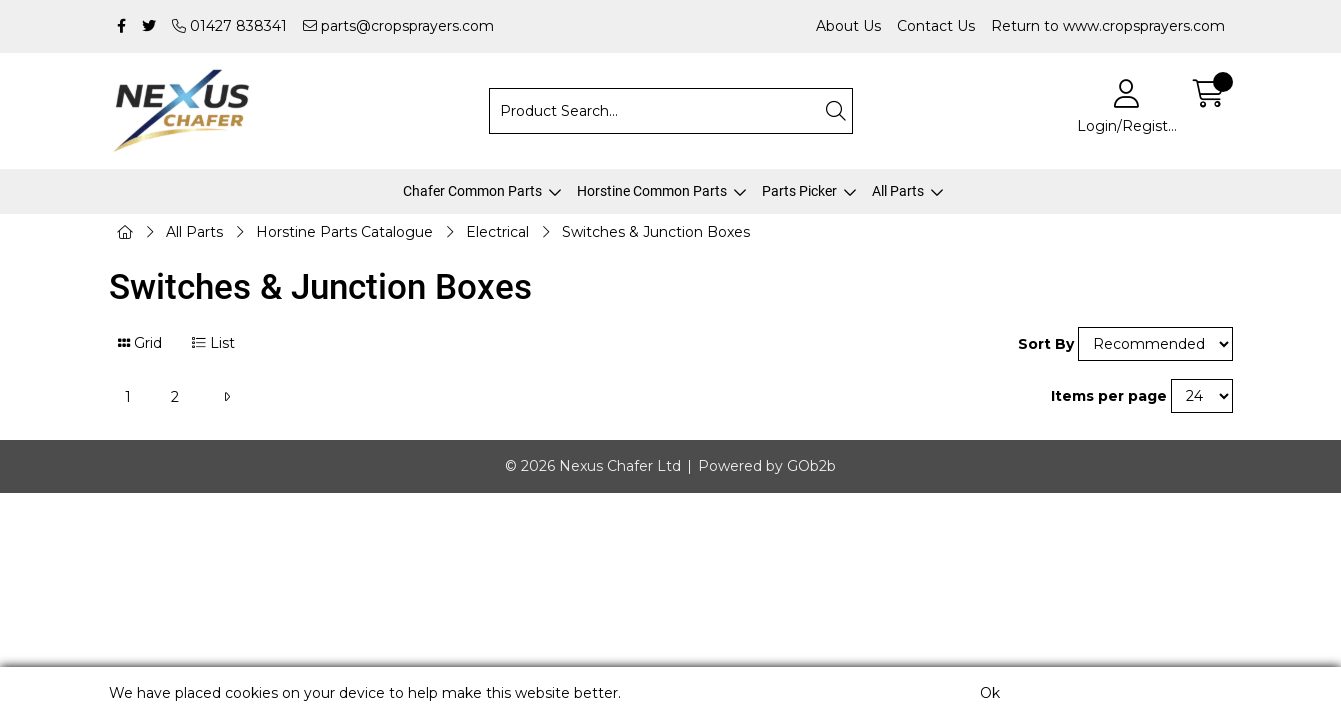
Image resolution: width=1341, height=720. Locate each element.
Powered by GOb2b (767, 466)
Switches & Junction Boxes (656, 232)
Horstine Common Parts (652, 191)
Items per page (1109, 396)
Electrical (497, 232)
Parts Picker (799, 191)
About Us (848, 26)
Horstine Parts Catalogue (344, 232)
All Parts (898, 191)
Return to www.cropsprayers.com (1108, 26)
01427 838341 (229, 26)
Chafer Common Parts (472, 191)
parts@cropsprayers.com (398, 26)
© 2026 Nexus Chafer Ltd (593, 466)
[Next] (226, 397)
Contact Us (936, 26)
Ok (990, 693)
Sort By (1046, 344)
